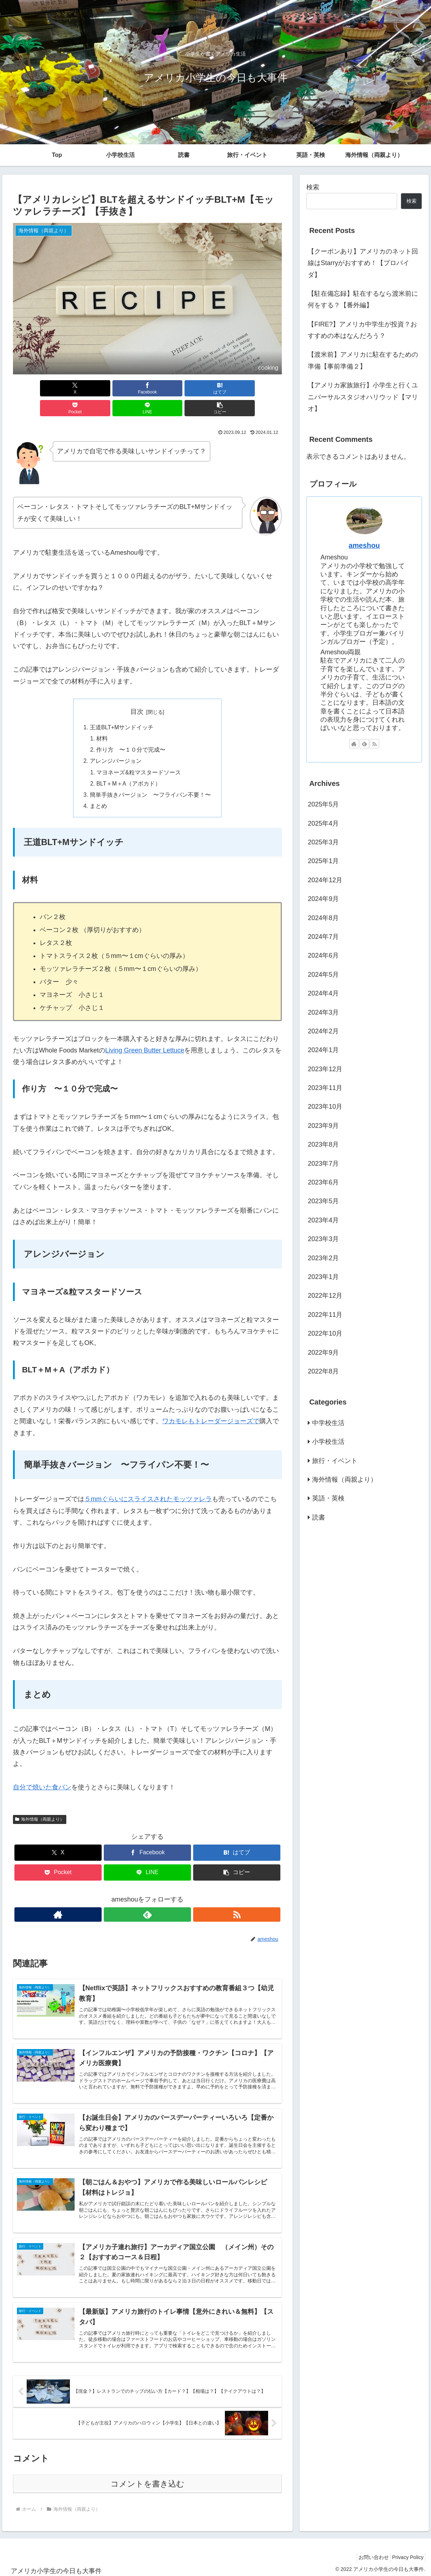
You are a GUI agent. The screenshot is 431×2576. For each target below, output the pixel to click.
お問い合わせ (367, 2554)
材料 (102, 719)
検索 (312, 187)
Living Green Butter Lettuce (144, 1034)
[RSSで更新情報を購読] (164, 1898)
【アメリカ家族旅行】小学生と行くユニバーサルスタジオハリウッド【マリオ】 (363, 397)
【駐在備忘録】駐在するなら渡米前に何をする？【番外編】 (363, 299)
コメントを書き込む (148, 2480)
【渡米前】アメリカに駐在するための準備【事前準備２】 (363, 360)
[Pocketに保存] (169, 388)
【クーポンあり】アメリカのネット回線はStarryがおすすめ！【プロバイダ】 (363, 263)
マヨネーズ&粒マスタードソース (139, 754)
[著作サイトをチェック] (131, 1898)
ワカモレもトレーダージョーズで (210, 1405)
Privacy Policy (405, 2554)
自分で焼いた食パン (42, 1771)
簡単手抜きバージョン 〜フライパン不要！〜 (150, 778)
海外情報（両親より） (39, 1803)
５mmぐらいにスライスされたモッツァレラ (148, 1483)
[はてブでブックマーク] (124, 388)
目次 (136, 691)
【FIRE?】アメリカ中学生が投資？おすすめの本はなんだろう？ (362, 330)
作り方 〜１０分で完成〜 (131, 731)
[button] (260, 388)
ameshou (364, 545)
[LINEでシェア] (215, 388)
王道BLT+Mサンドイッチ (122, 708)
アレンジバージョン (116, 743)
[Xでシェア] (34, 388)
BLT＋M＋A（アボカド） (129, 766)
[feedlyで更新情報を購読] (147, 1898)
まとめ (98, 789)
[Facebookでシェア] (79, 388)
